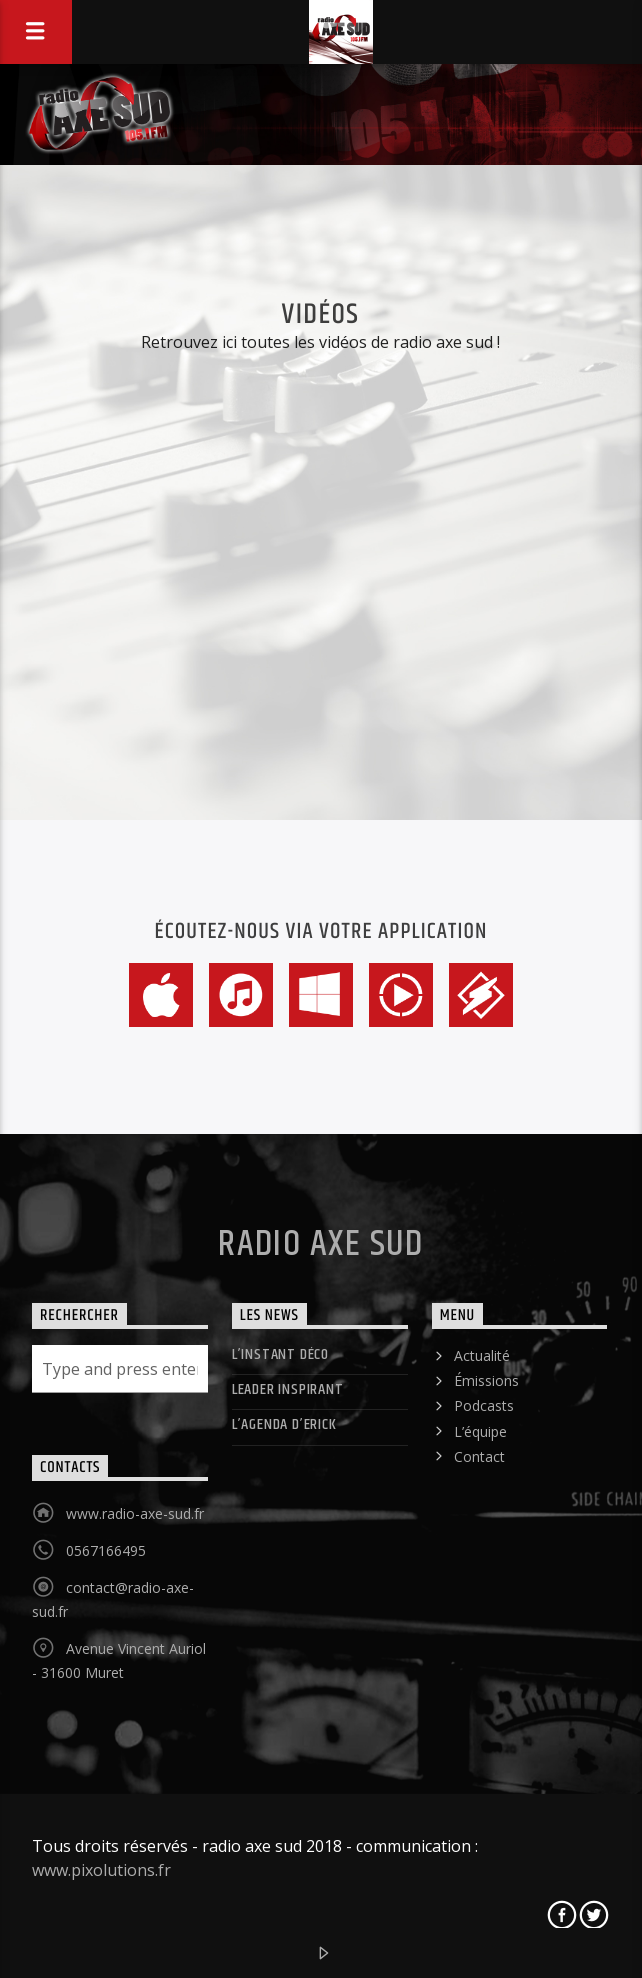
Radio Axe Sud (321, 1245)
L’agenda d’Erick (284, 1424)
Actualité (482, 1355)
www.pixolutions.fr (101, 1870)
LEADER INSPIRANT (288, 1389)
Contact (479, 1456)
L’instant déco (280, 1354)
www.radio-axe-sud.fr (135, 1513)
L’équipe (480, 1431)
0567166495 (106, 1550)
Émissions (486, 1380)
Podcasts (484, 1405)
